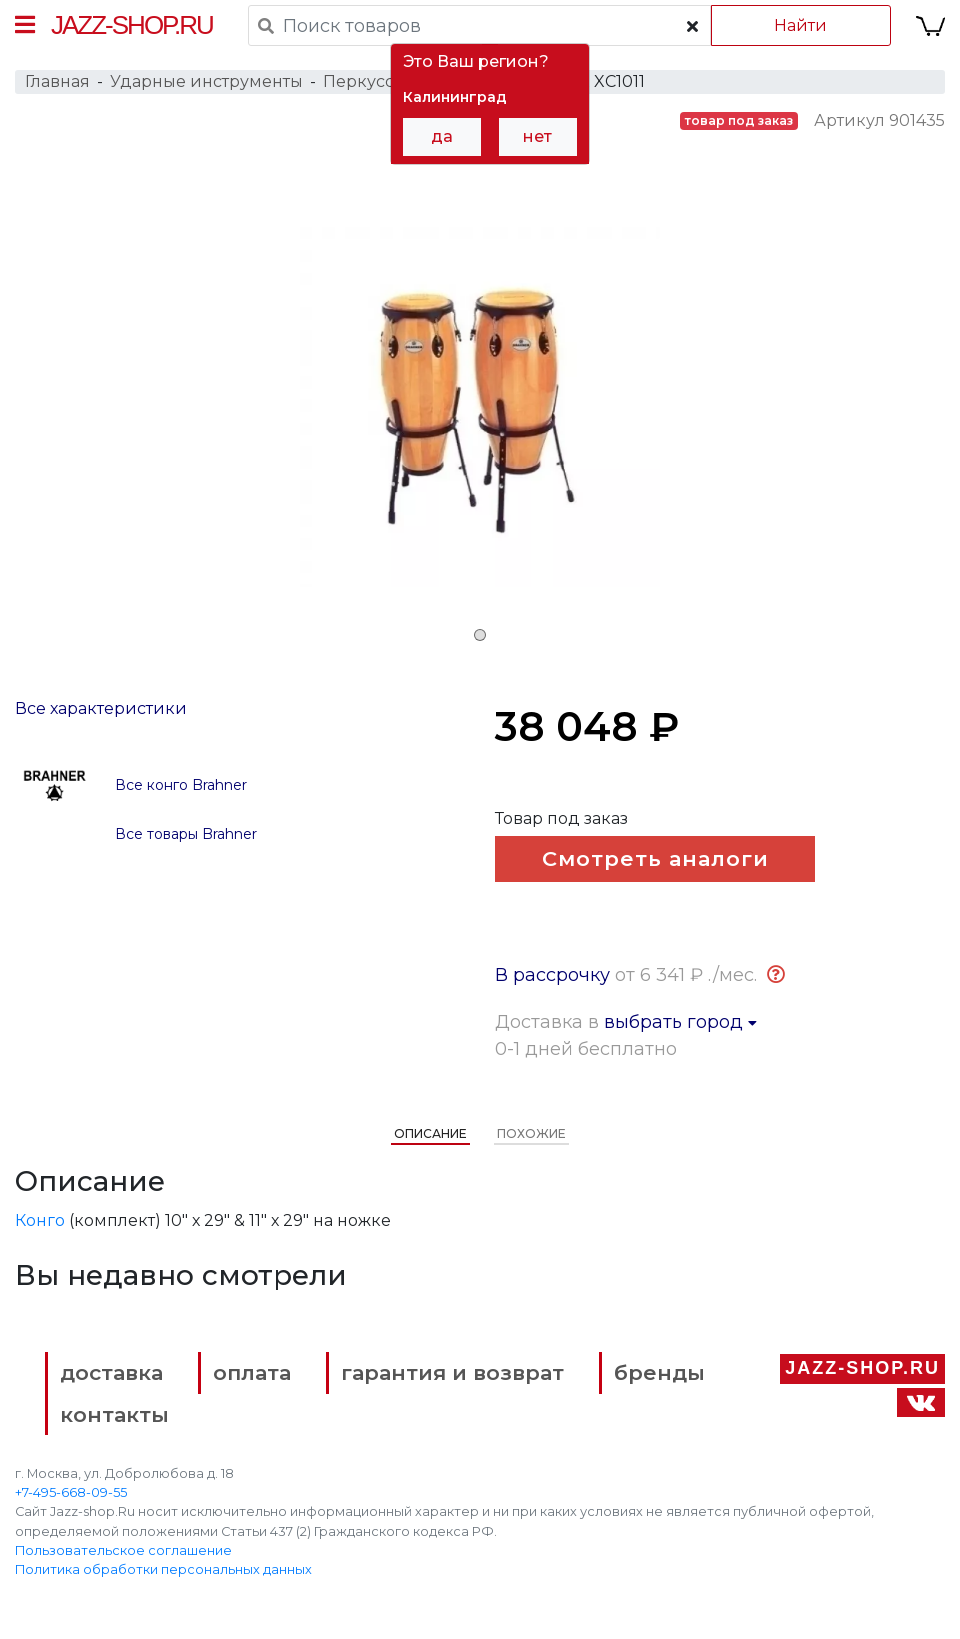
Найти (800, 25)
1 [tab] (480, 635)
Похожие (531, 1133)
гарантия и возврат (452, 1372)
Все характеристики (101, 708)
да (442, 136)
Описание (430, 1133)
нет (537, 136)
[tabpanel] (480, 407)
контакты (114, 1414)
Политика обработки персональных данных (163, 1569)
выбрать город (680, 1022)
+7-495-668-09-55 (71, 1492)
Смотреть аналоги (655, 858)
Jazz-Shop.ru (132, 25)
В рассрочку (552, 975)
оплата (252, 1372)
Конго (40, 1220)
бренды (659, 1372)
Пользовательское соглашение (123, 1550)
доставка (111, 1372)
